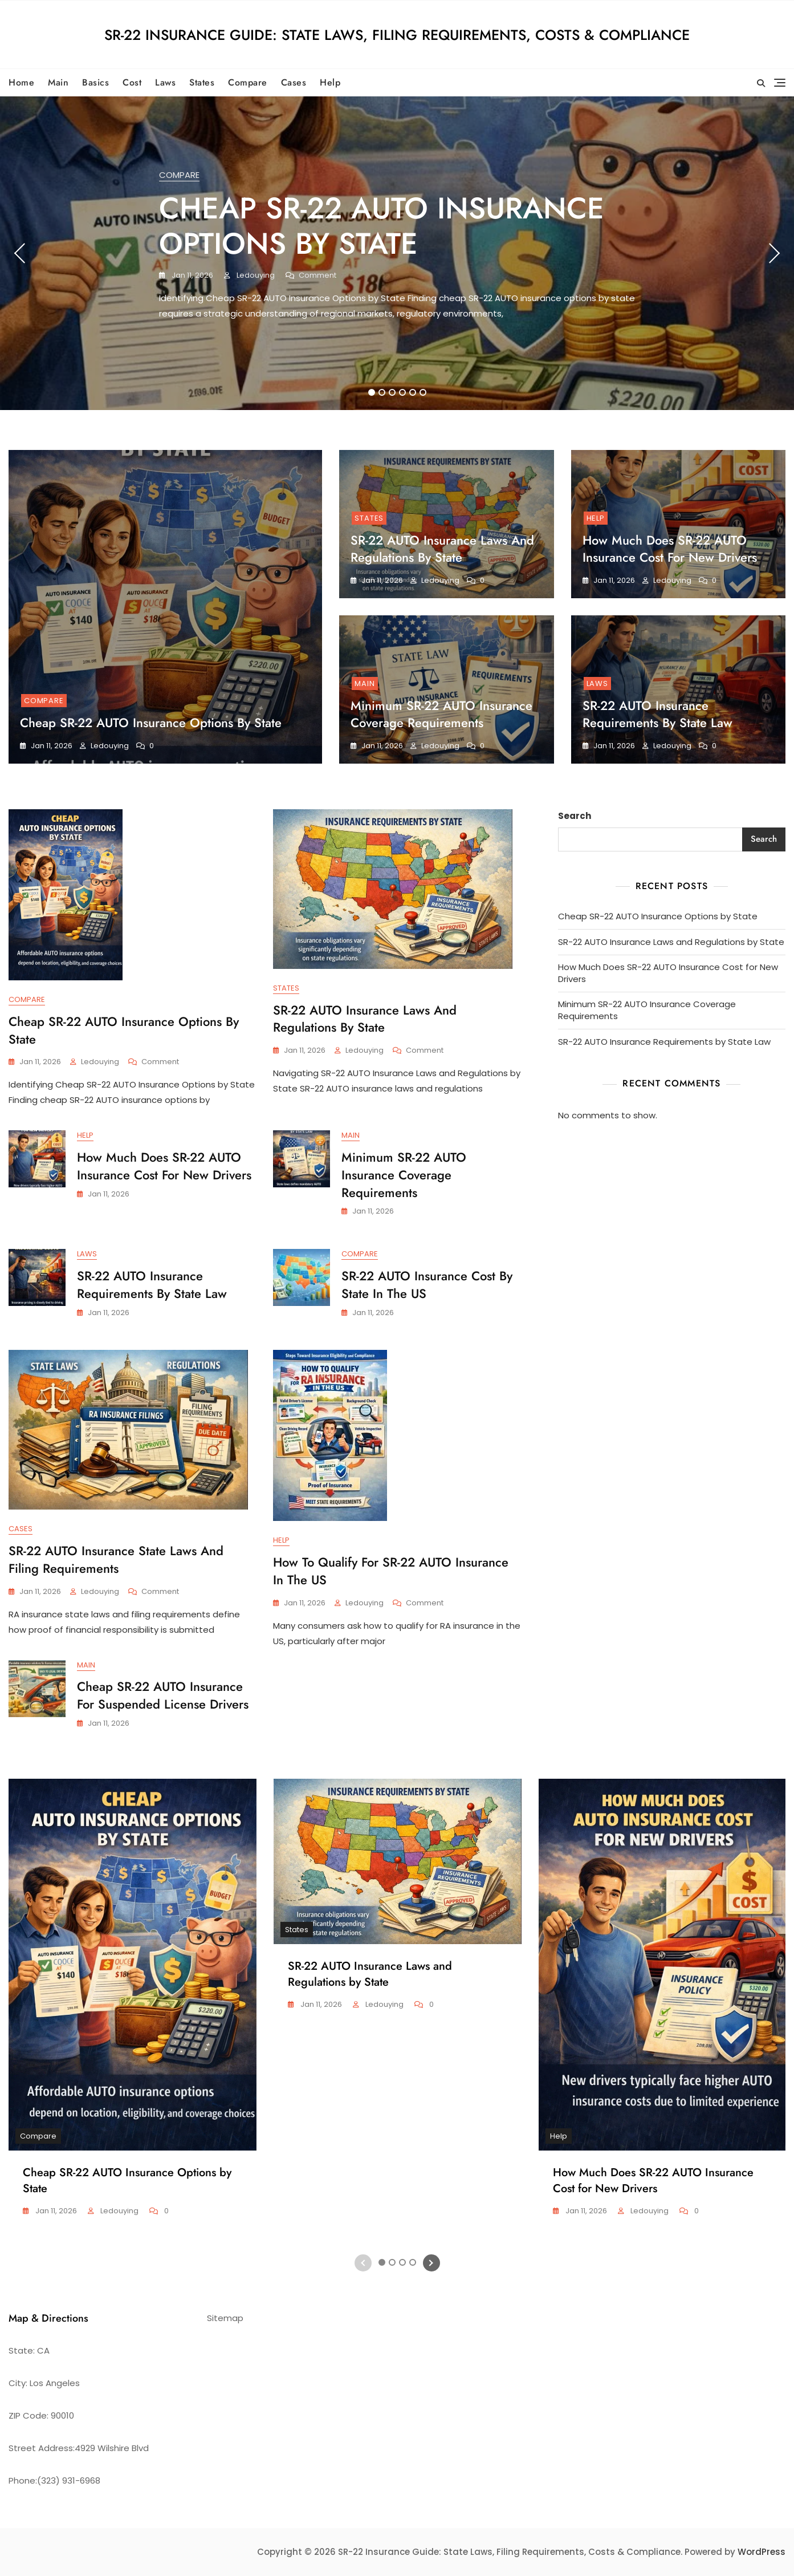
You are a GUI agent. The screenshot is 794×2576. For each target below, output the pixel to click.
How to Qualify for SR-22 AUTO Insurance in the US (390, 1571)
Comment (317, 276)
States (201, 82)
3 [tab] (392, 392)
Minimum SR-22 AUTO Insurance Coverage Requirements (441, 714)
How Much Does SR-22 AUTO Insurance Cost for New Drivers (670, 549)
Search (574, 816)
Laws (165, 82)
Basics (95, 82)
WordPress (761, 2552)
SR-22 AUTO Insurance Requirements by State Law (657, 714)
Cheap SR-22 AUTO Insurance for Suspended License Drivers (163, 1695)
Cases (294, 82)
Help (330, 82)
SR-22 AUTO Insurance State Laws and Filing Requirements (116, 1559)
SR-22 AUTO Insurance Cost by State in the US (426, 1285)
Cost (132, 82)
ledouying (255, 275)
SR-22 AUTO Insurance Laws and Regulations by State (442, 549)
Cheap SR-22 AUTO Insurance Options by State (381, 225)
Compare (247, 82)
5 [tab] (412, 392)
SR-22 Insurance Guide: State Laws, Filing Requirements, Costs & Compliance (397, 35)
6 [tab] (423, 392)
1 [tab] (371, 392)
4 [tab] (402, 392)
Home (21, 82)
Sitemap (225, 2318)
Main (58, 82)
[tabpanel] (397, 253)
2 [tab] (382, 392)
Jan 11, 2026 (191, 275)
